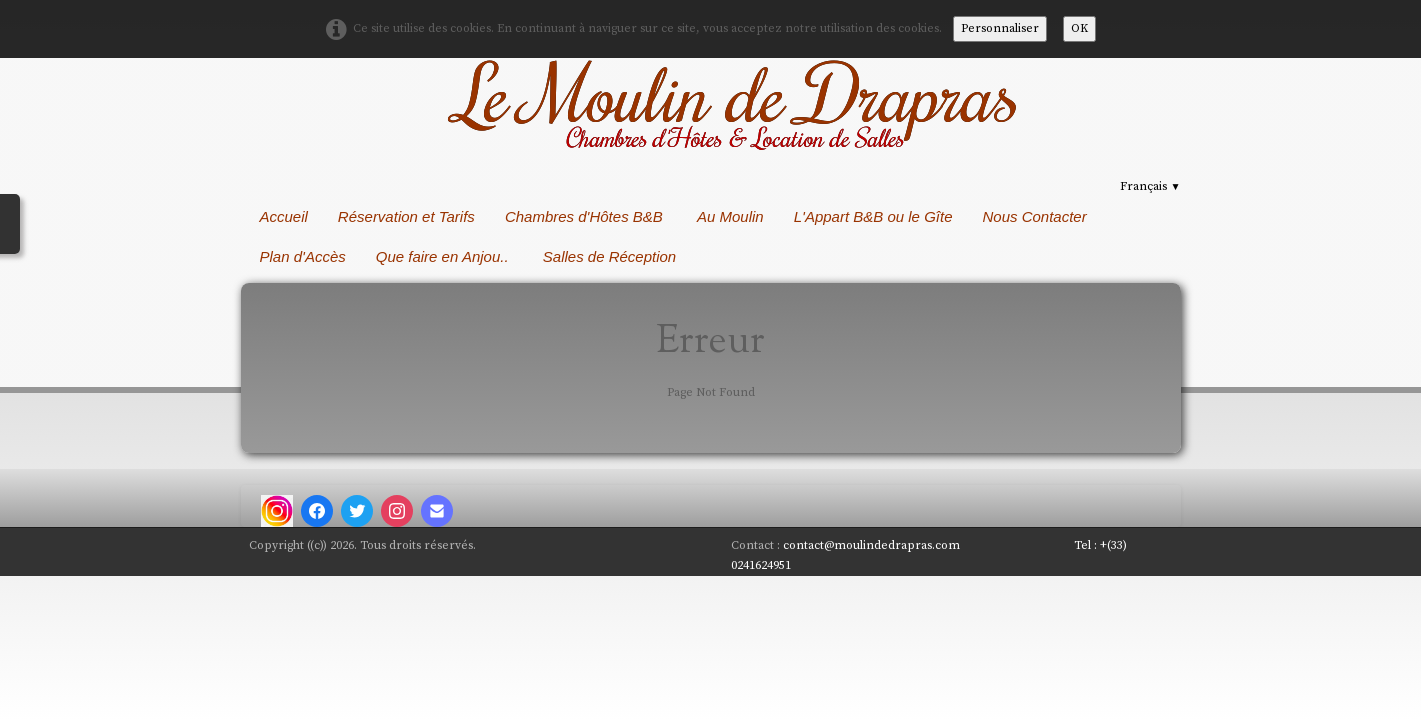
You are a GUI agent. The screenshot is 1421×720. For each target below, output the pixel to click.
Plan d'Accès (303, 256)
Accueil (284, 216)
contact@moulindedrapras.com (876, 545)
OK (1079, 28)
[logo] (734, 105)
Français (1150, 186)
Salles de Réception (612, 256)
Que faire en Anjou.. (444, 256)
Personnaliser (1000, 28)
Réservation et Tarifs (406, 216)
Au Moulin (730, 216)
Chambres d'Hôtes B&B (586, 216)
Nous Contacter (1034, 216)
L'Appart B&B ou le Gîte (873, 216)
